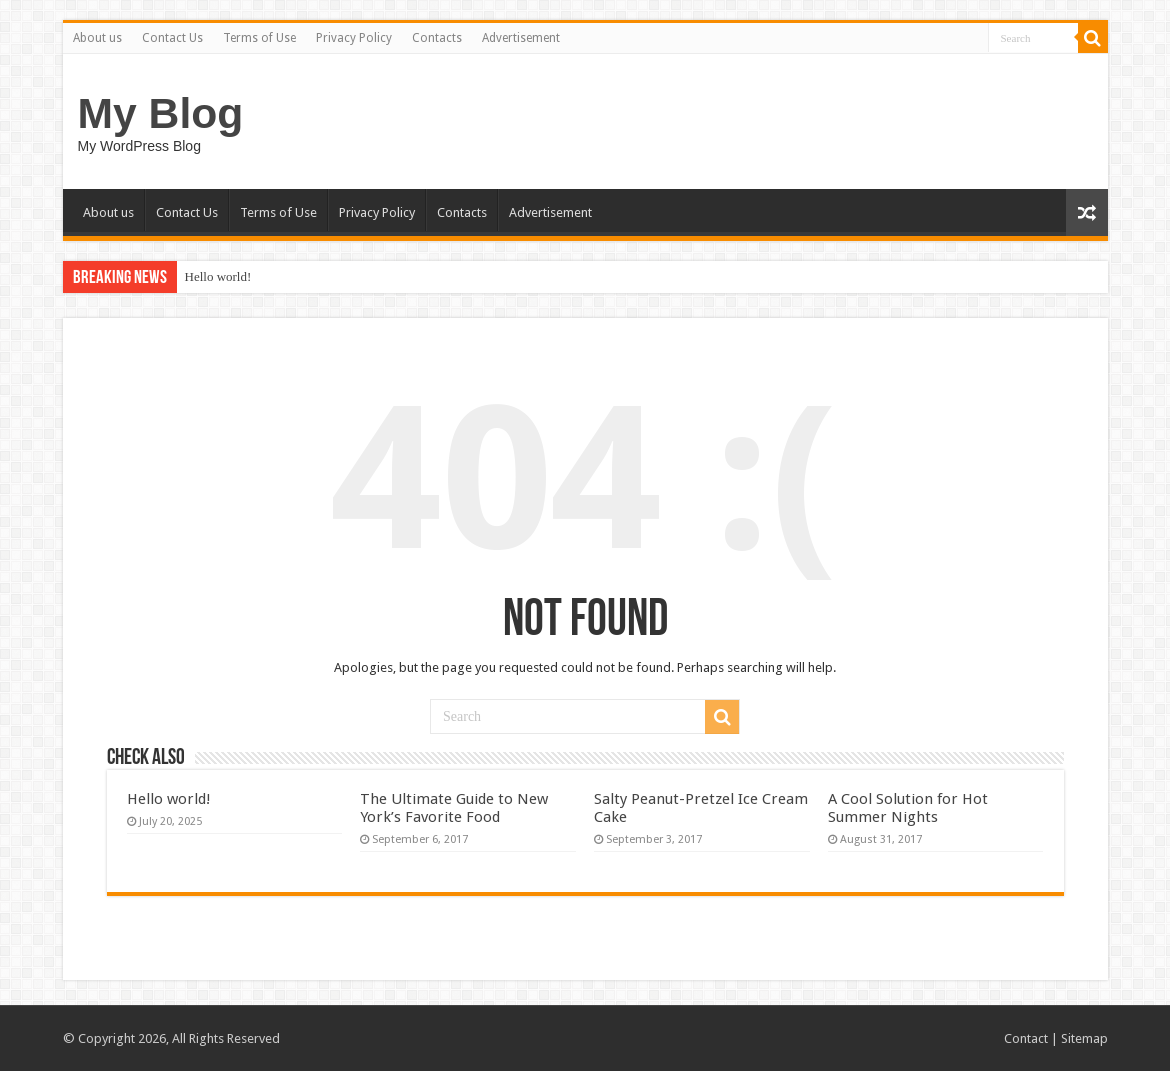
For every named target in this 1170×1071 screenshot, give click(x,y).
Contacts (437, 38)
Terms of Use (259, 38)
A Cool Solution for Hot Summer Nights (908, 808)
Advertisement (521, 38)
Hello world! (218, 276)
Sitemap (1084, 1038)
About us (97, 38)
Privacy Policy (354, 38)
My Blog (161, 113)
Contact (1026, 1038)
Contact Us (172, 38)
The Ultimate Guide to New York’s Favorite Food (454, 808)
